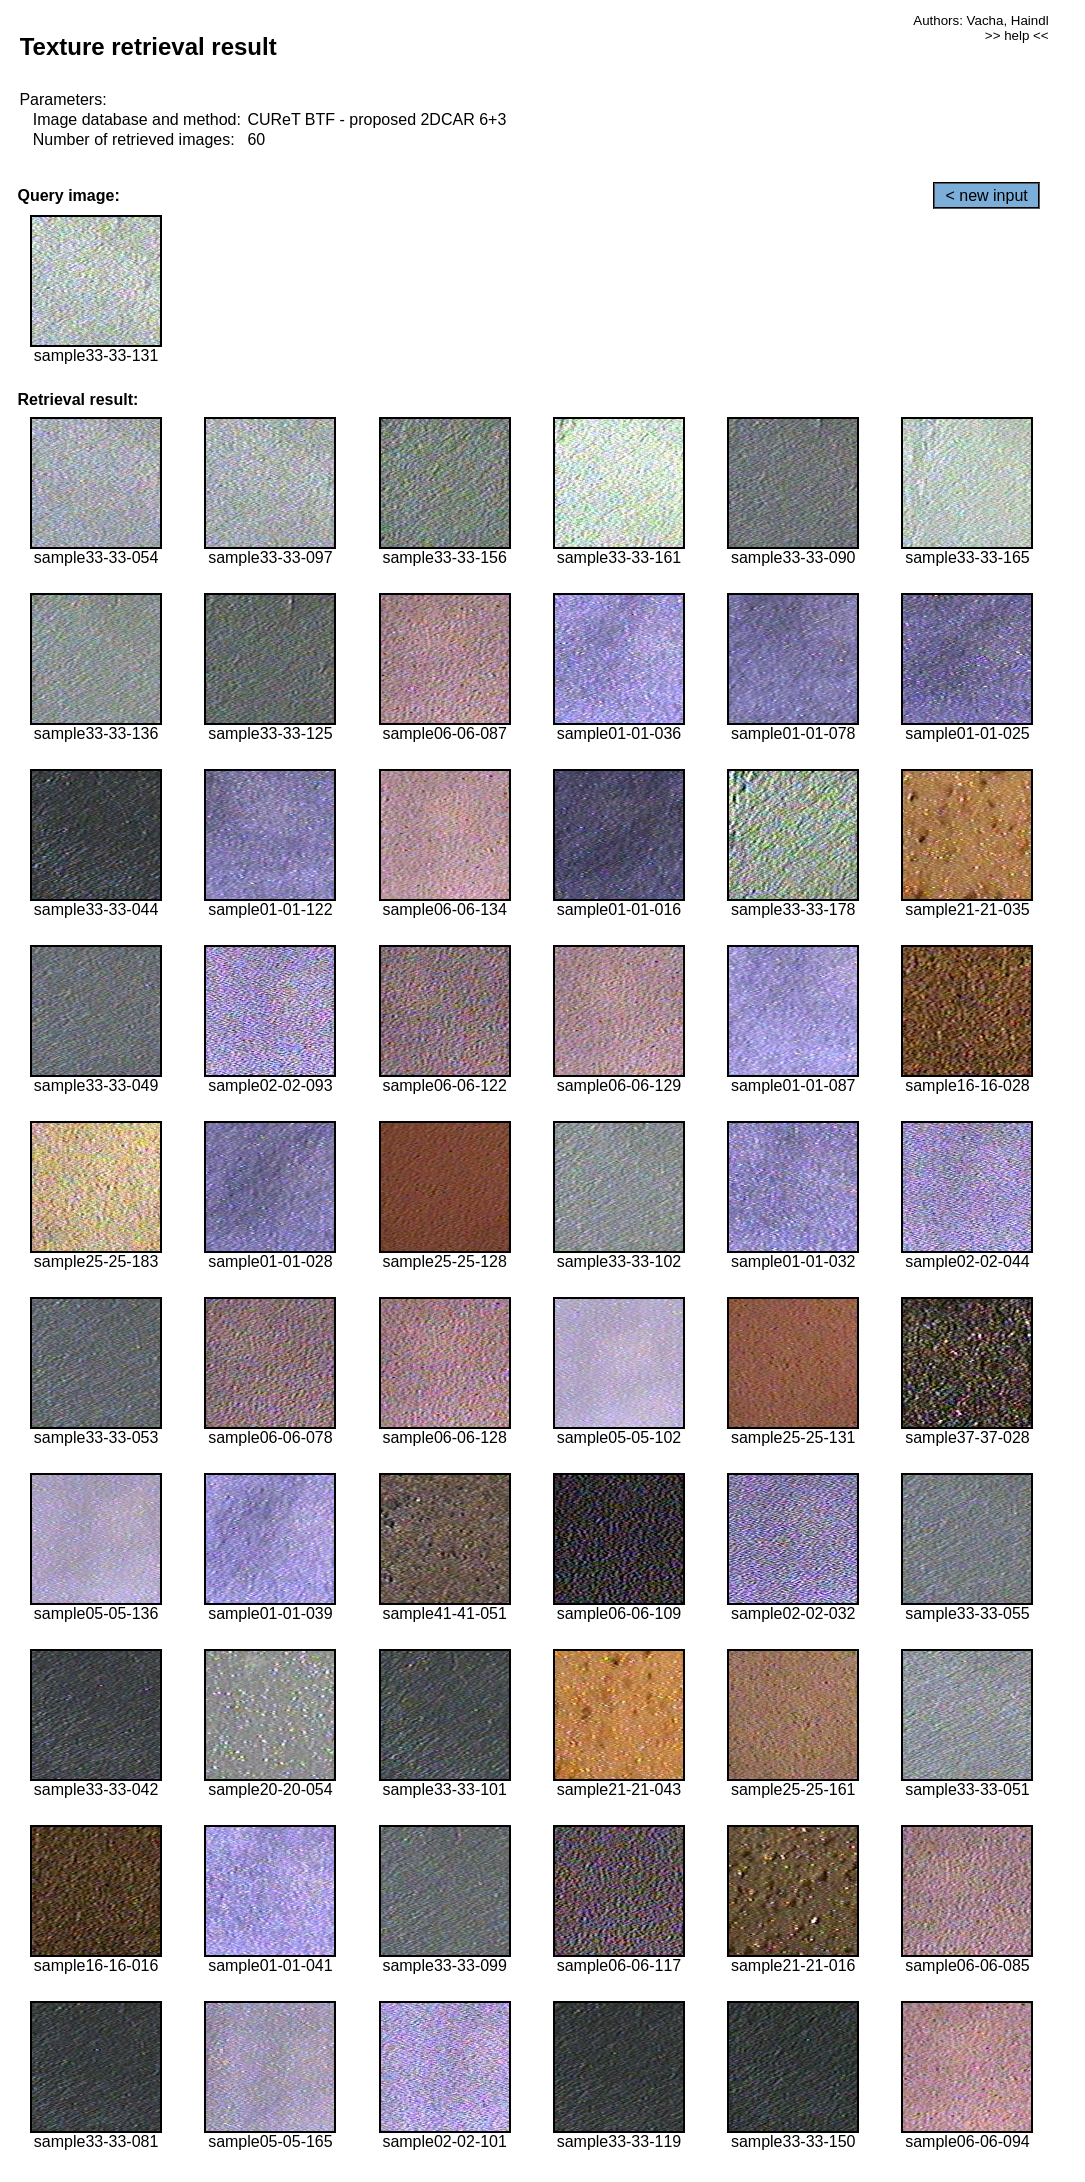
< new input (986, 195)
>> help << (1017, 35)
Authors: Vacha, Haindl (980, 20)
